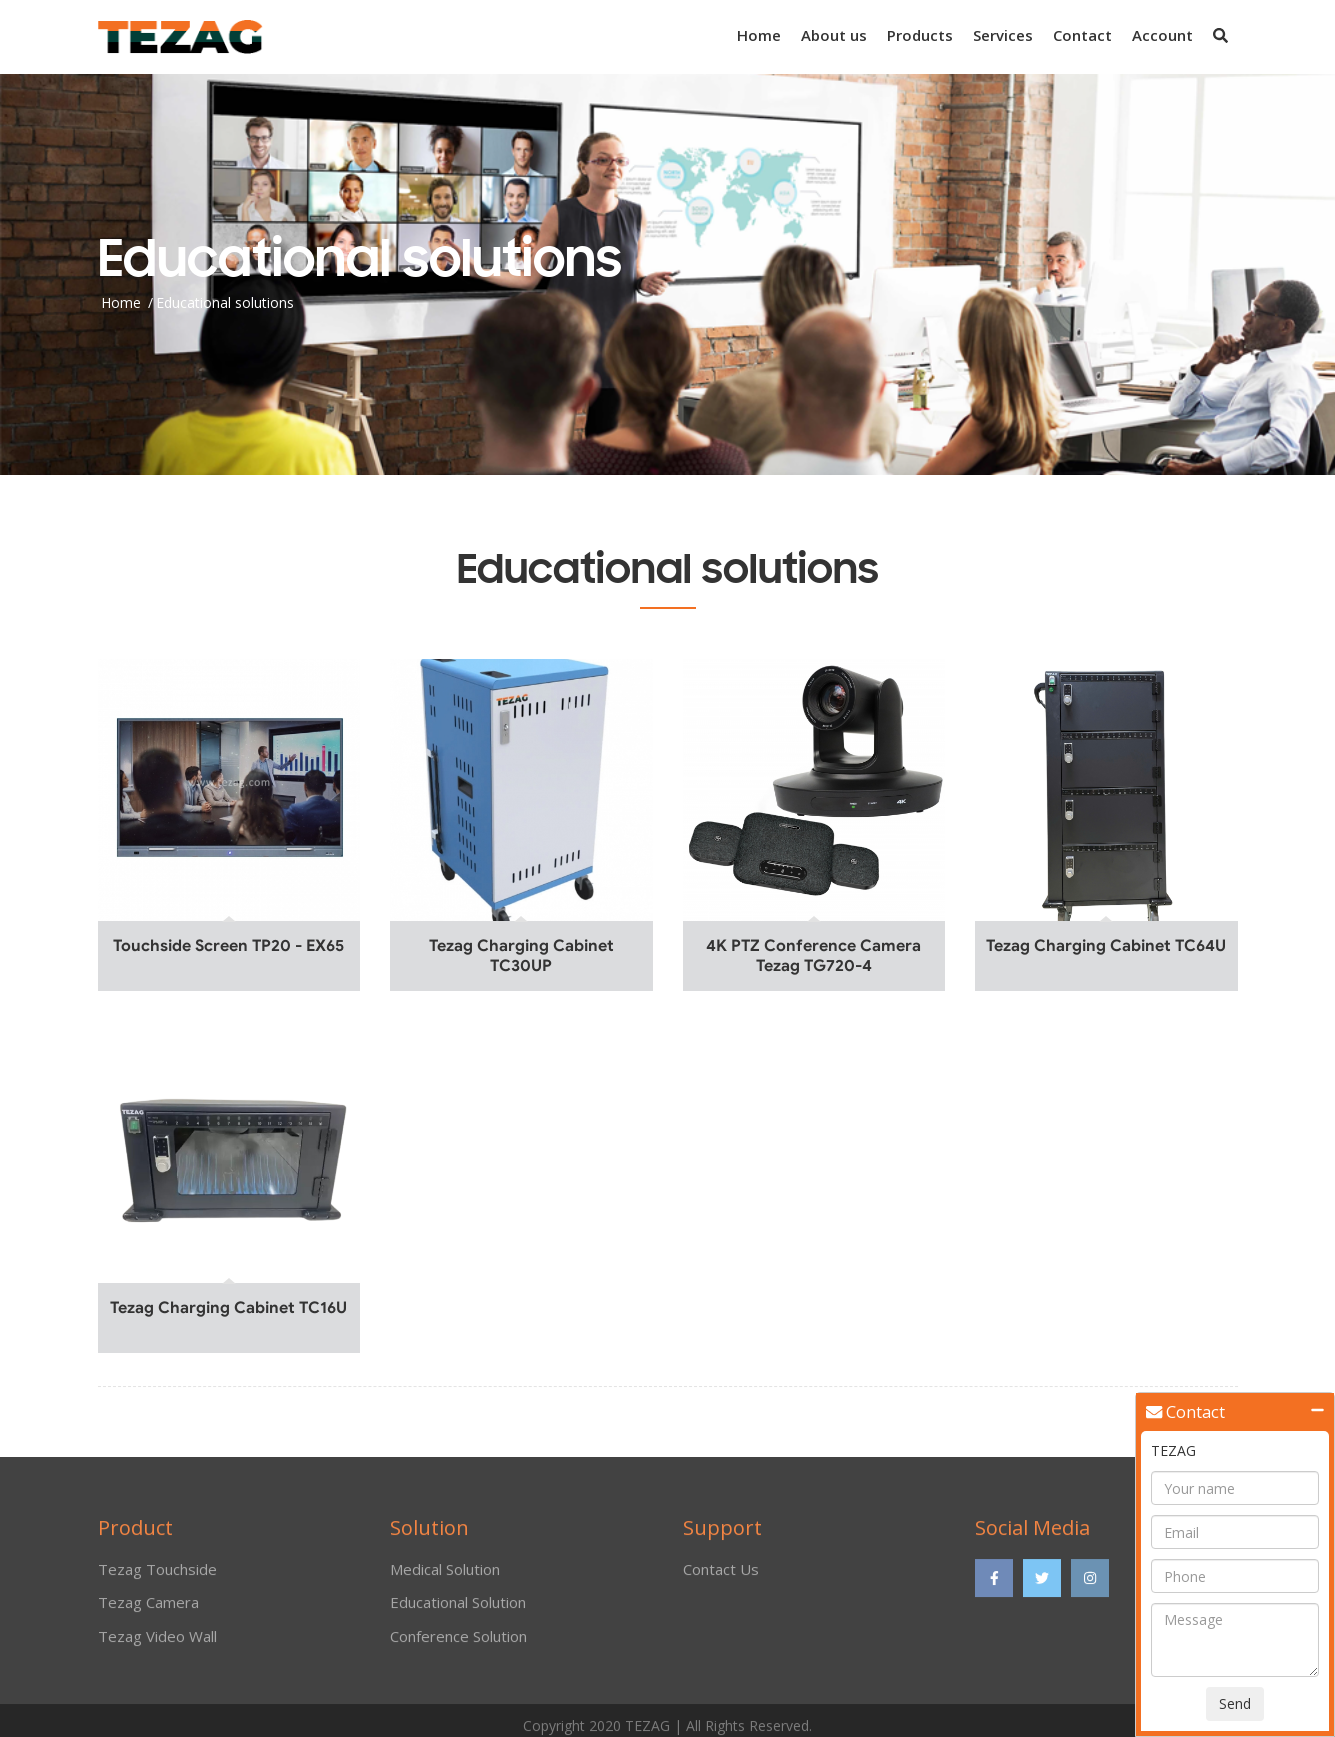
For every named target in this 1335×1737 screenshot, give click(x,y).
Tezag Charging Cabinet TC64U (1106, 946)
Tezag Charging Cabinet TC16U (228, 1308)
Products (920, 35)
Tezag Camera (148, 1609)
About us (834, 35)
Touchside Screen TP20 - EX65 (228, 946)
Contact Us (721, 1576)
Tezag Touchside (157, 1576)
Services (1003, 35)
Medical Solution (445, 1576)
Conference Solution (458, 1642)
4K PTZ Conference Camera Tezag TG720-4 (813, 956)
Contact (1082, 35)
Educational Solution (458, 1609)
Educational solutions (225, 301)
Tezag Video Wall (157, 1642)
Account (1162, 35)
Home (759, 35)
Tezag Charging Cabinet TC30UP (521, 956)
